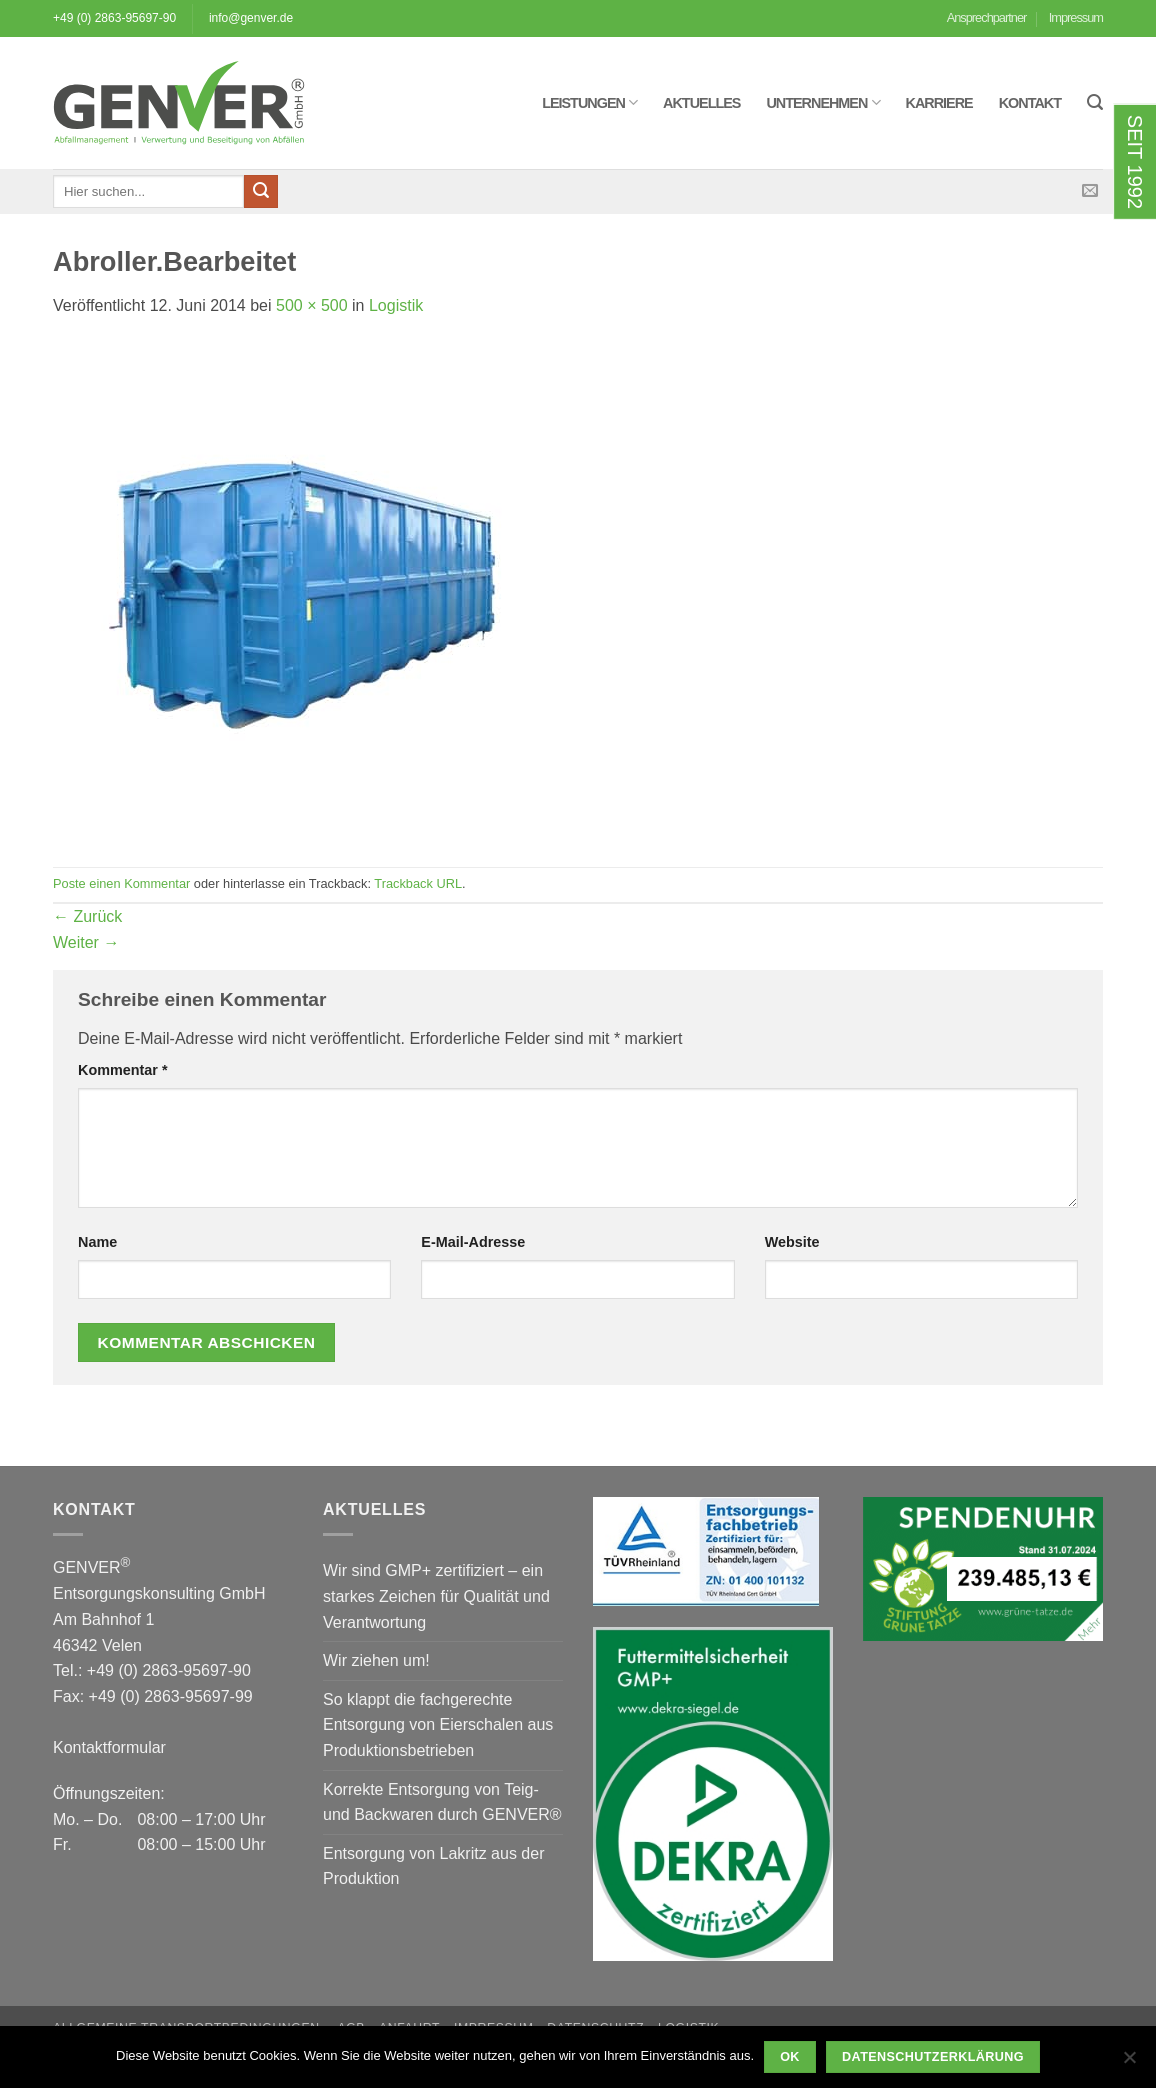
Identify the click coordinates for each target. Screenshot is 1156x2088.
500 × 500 (312, 305)
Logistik (396, 305)
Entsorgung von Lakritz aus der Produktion (433, 1866)
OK (790, 2057)
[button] (1095, 102)
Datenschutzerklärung (933, 2057)
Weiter (86, 942)
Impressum (1076, 17)
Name (97, 1242)
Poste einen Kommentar (121, 883)
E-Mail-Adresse (473, 1242)
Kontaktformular (109, 1747)
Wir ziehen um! (376, 1660)
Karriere (939, 103)
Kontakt (1030, 103)
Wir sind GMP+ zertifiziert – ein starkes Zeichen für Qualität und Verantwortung (436, 1596)
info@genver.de (251, 18)
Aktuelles (701, 103)
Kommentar (123, 1070)
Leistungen (589, 102)
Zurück (87, 916)
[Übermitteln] (261, 192)
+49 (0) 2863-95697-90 (114, 18)
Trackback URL (418, 883)
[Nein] (1129, 2063)
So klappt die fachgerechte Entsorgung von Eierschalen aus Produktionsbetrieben (438, 1725)
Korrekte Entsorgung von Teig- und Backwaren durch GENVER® (442, 1802)
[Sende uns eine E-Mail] (1090, 191)
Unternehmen (822, 102)
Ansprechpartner (987, 17)
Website (792, 1242)
